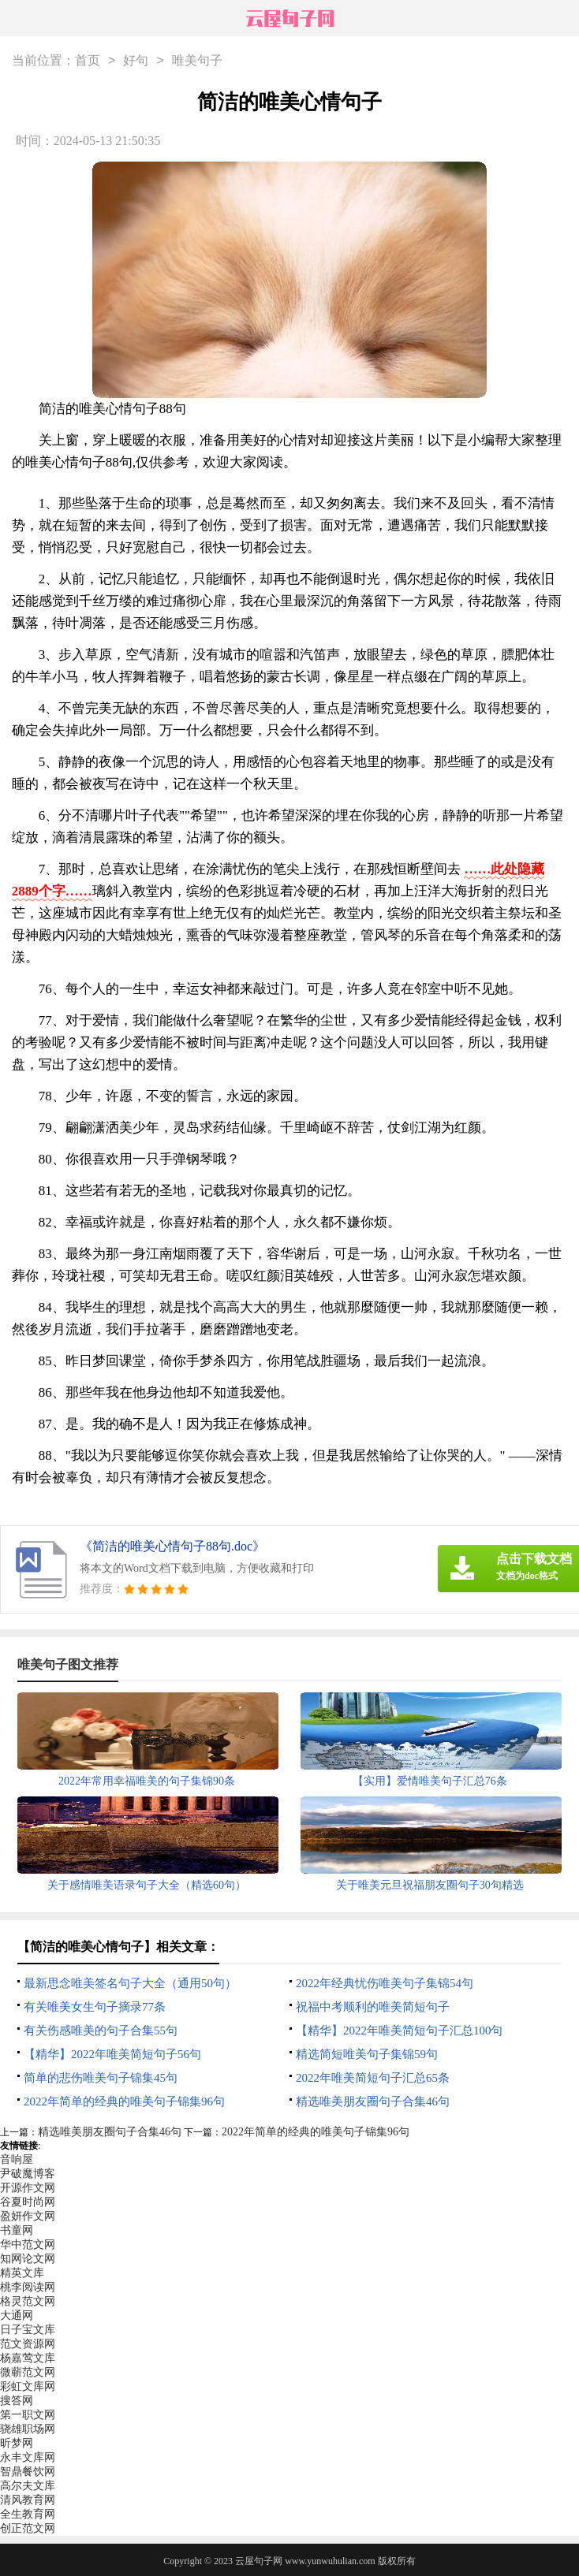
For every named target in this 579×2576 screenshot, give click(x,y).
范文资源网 (27, 2344)
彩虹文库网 (27, 2386)
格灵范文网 (27, 2301)
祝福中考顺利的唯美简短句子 (373, 2007)
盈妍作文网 (27, 2216)
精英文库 (22, 2273)
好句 (135, 61)
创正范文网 (27, 2528)
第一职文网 (27, 2415)
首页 (87, 61)
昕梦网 (16, 2443)
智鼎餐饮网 (27, 2471)
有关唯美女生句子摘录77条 (95, 2007)
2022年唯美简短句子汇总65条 (373, 2078)
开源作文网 (27, 2188)
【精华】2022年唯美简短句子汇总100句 (399, 2030)
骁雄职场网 (27, 2429)
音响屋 (16, 2159)
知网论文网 (27, 2259)
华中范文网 (27, 2244)
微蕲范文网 (27, 2372)
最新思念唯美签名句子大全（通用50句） (130, 1983)
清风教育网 (27, 2500)
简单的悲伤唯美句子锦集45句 (100, 2078)
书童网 (16, 2230)
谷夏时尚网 (27, 2202)
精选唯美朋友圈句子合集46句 (373, 2101)
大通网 (16, 2315)
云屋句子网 (258, 2561)
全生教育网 (27, 2514)
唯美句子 (197, 61)
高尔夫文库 (27, 2486)
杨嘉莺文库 (27, 2358)
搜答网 (16, 2401)
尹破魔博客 (27, 2174)
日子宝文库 (27, 2330)
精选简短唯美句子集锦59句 (367, 2054)
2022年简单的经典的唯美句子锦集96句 (124, 2101)
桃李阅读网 (27, 2287)
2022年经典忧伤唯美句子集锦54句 (384, 1983)
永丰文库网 (27, 2457)
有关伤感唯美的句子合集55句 (100, 2030)
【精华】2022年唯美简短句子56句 (112, 2054)
